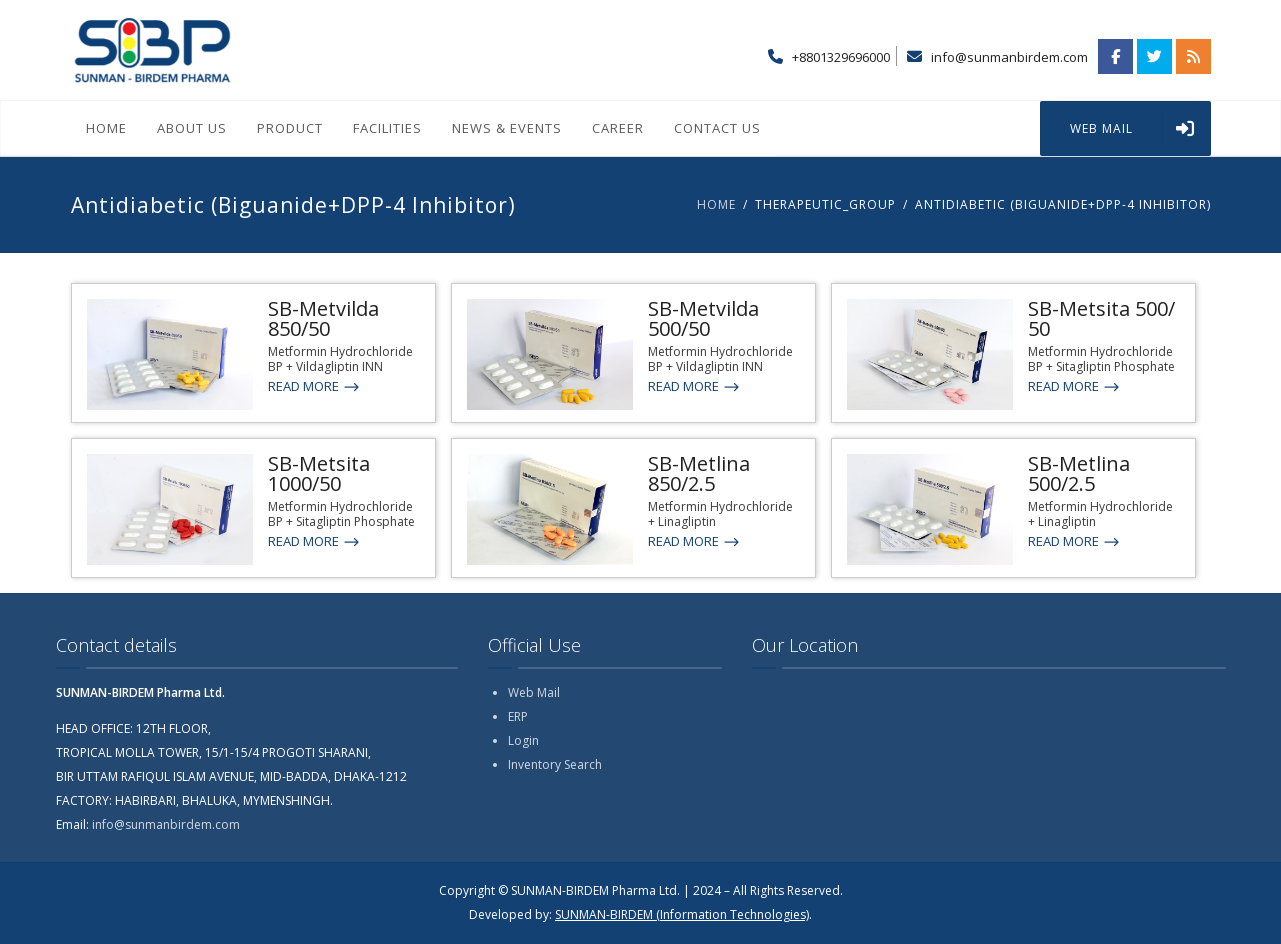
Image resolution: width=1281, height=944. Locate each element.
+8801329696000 (841, 57)
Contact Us (717, 128)
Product (290, 128)
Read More (314, 387)
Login (523, 740)
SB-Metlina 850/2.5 (699, 473)
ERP (518, 716)
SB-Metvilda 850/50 (323, 318)
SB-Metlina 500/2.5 (1079, 473)
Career (618, 128)
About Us (192, 128)
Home (106, 128)
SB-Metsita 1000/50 (319, 473)
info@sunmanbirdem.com (1009, 57)
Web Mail (534, 692)
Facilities (387, 128)
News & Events (507, 128)
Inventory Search (555, 764)
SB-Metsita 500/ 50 (1101, 318)
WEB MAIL (1140, 128)
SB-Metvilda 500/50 (703, 318)
